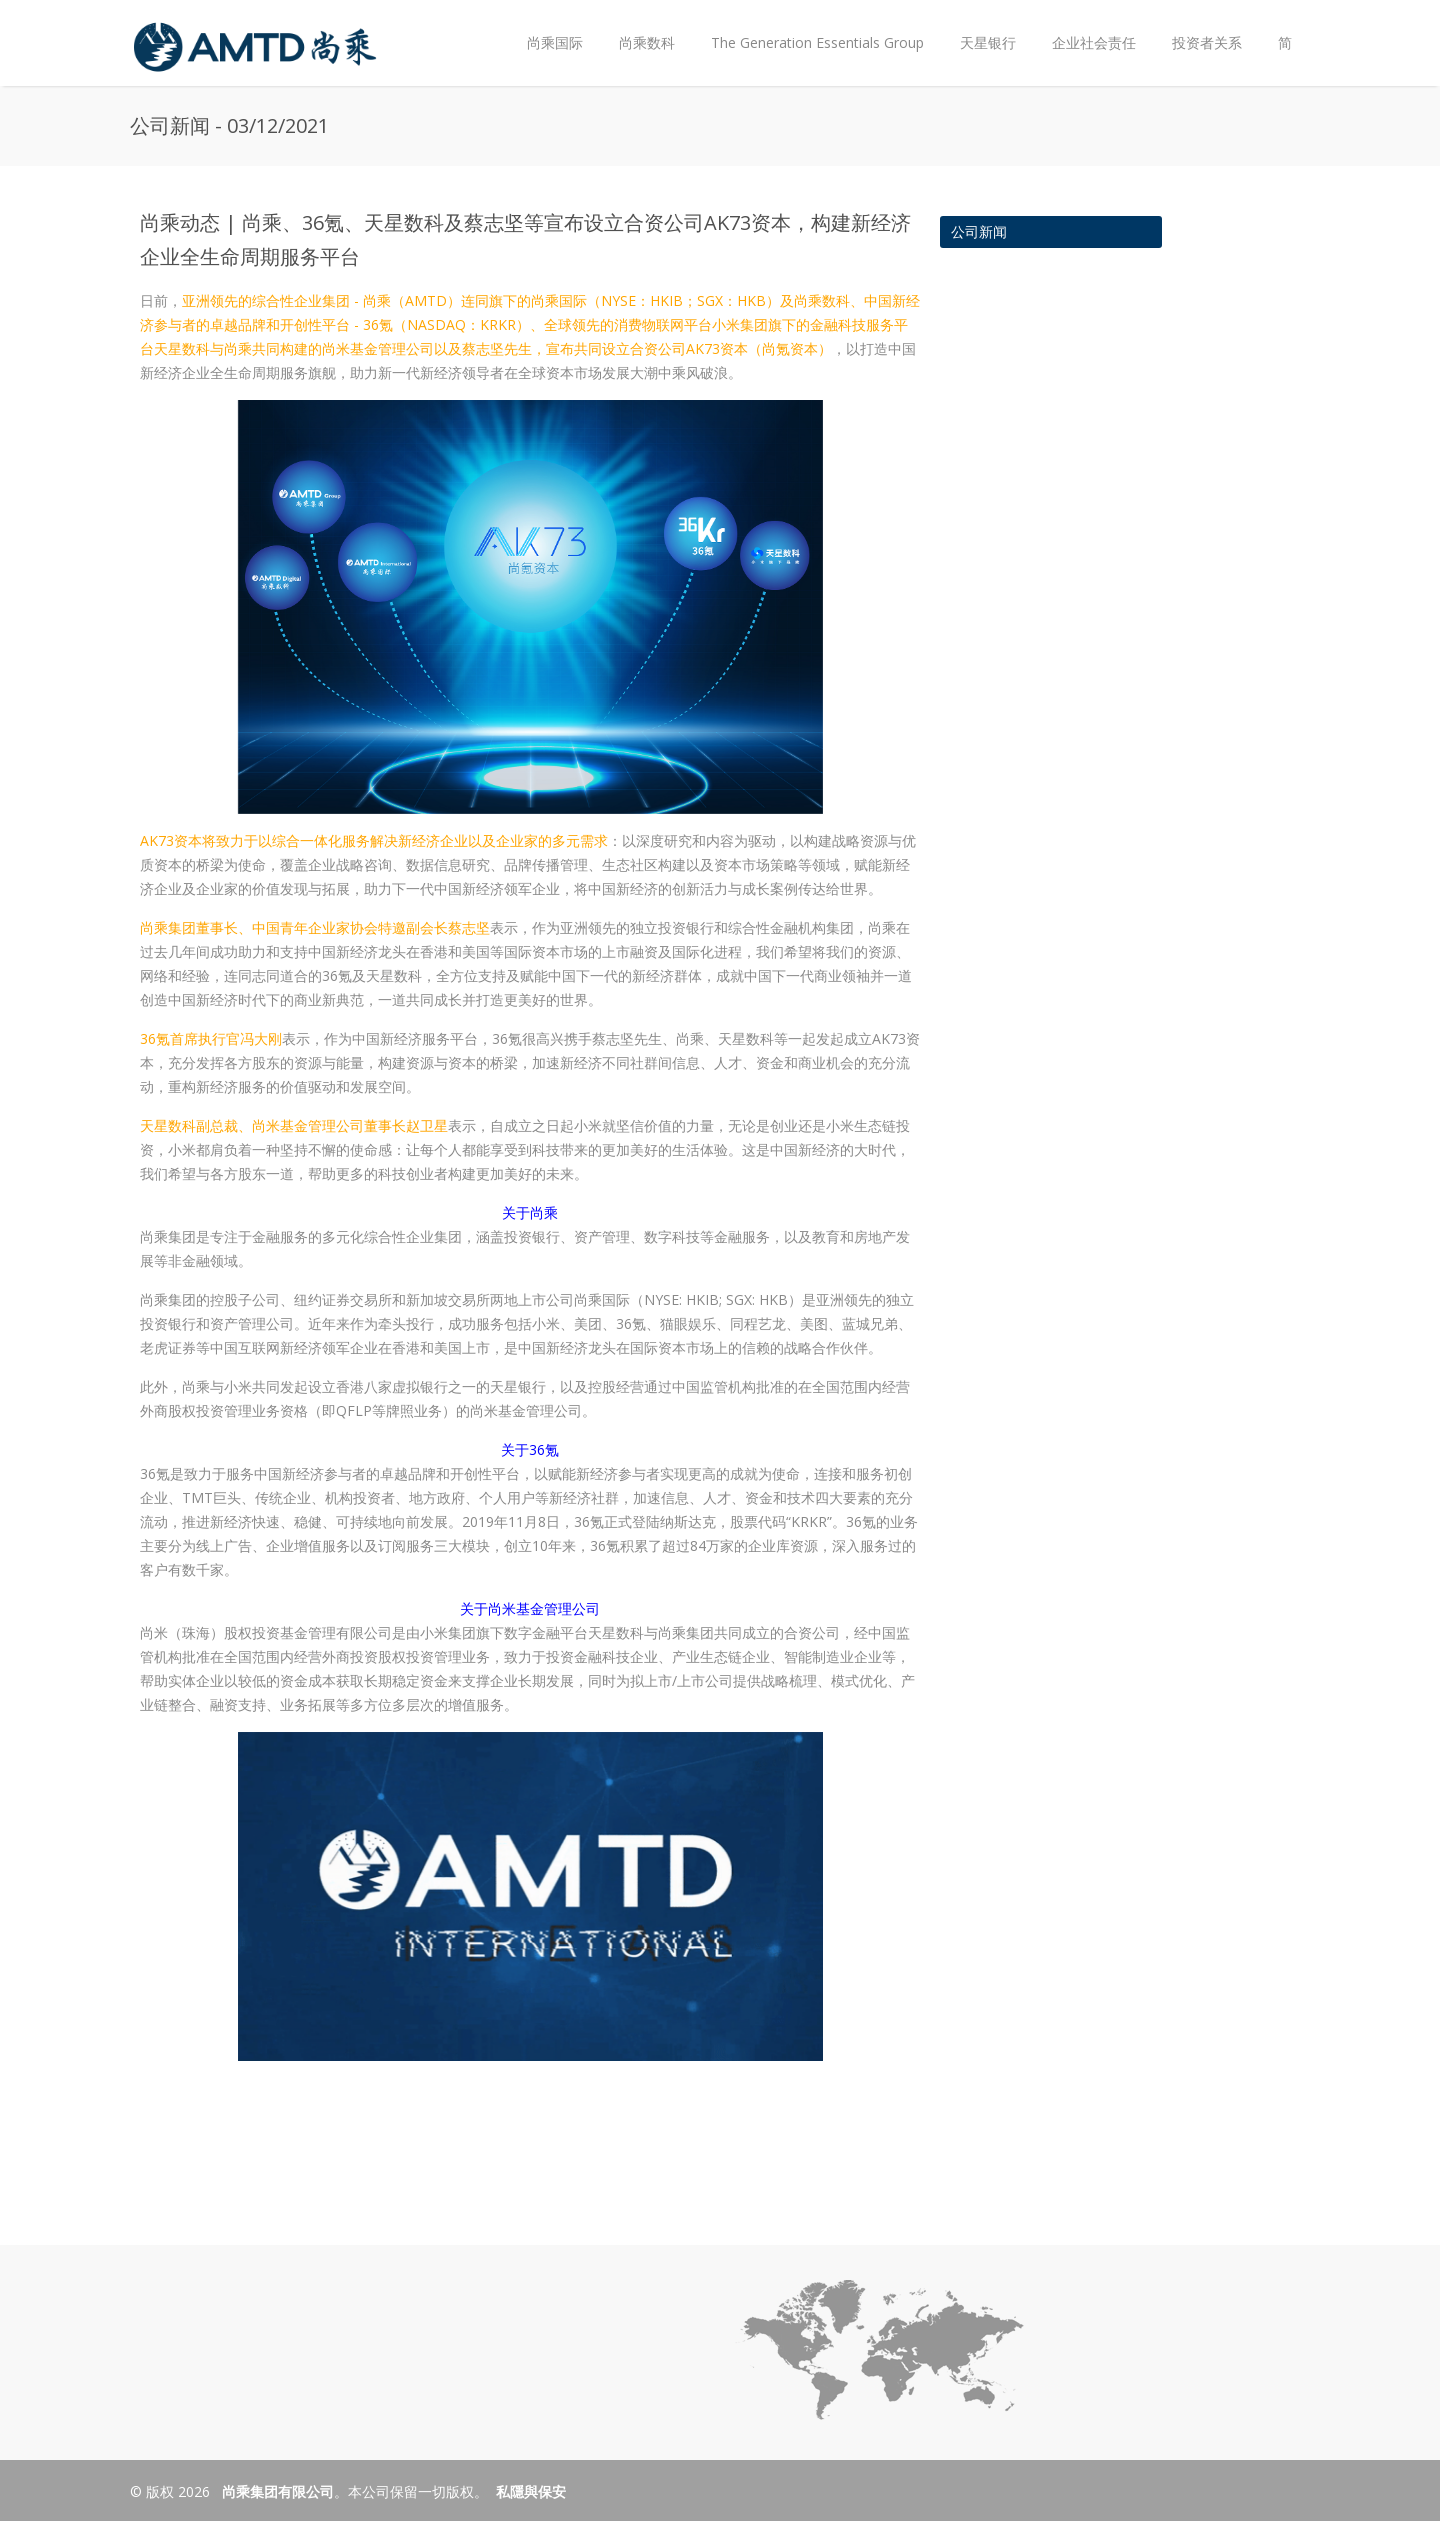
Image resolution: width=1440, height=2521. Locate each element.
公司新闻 (979, 231)
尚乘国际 (555, 42)
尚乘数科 (647, 42)
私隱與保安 (531, 2491)
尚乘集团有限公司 (276, 2491)
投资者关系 (1202, 26)
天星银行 (988, 42)
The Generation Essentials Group (817, 42)
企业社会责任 (1094, 42)
